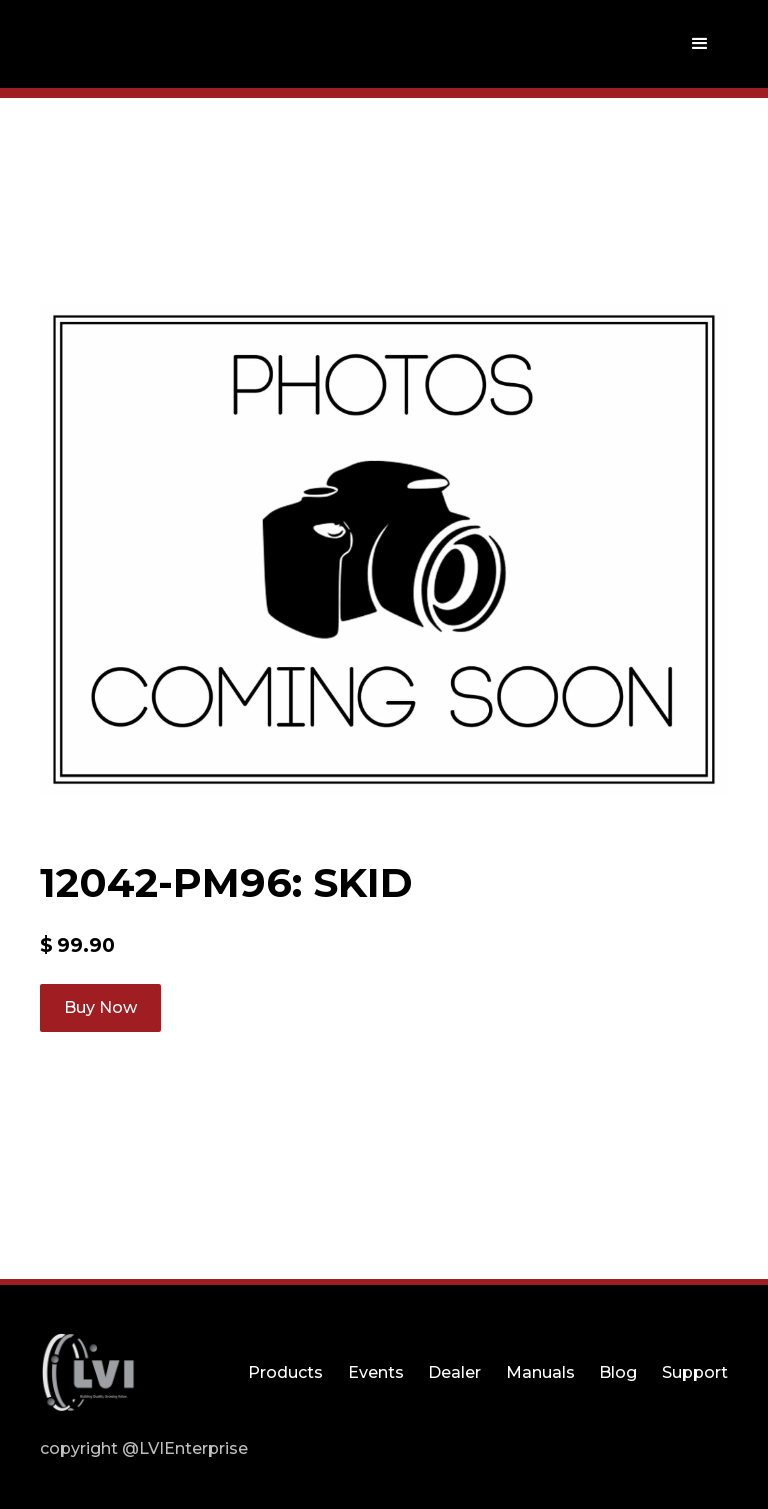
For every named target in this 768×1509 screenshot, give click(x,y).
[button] (700, 44)
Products (285, 1372)
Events (376, 1372)
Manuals (540, 1372)
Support (695, 1372)
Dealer (454, 1372)
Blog (618, 1372)
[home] (88, 44)
